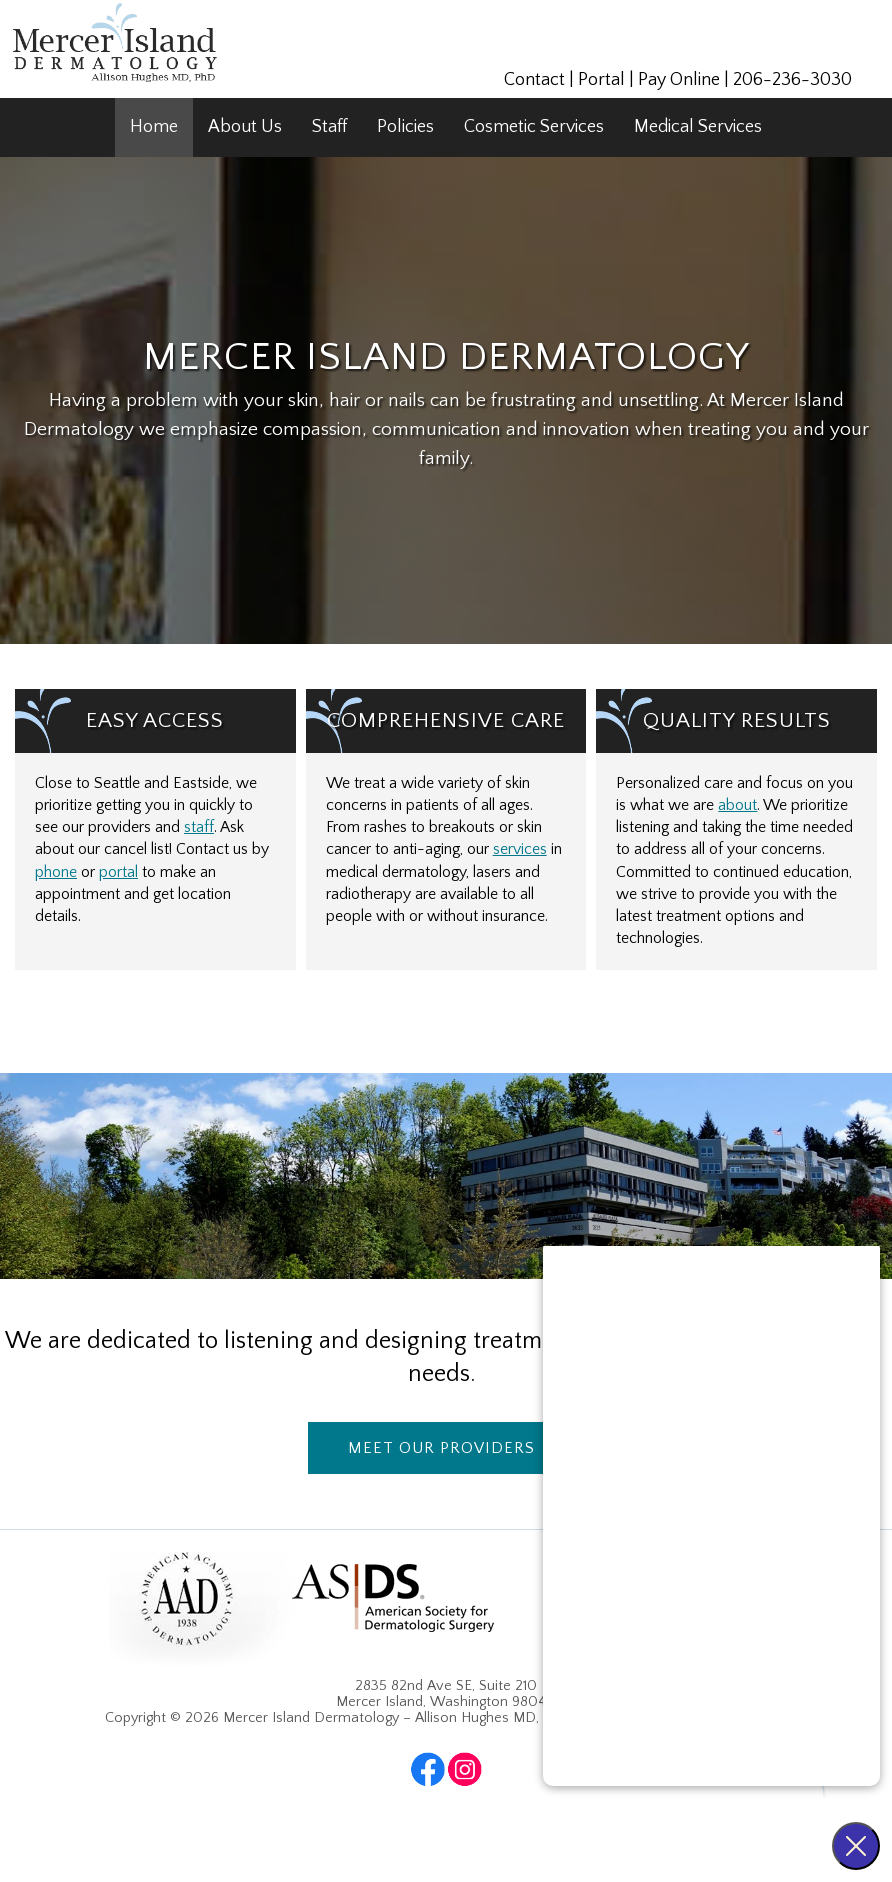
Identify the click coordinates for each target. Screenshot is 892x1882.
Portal (601, 80)
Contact (534, 80)
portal (118, 872)
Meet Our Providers (441, 1448)
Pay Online (679, 80)
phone (56, 872)
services (520, 849)
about (737, 805)
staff (199, 827)
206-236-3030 (792, 80)
